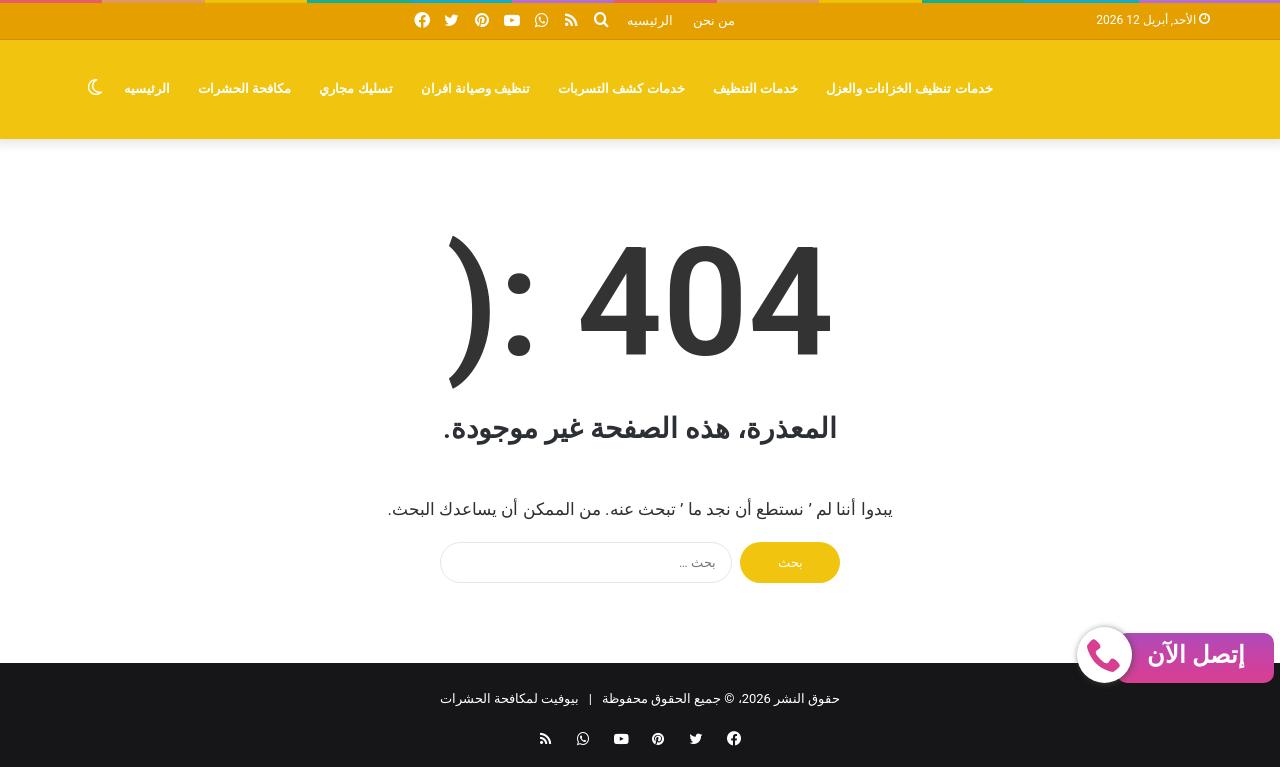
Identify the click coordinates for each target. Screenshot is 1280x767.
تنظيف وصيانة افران (476, 88)
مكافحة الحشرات (244, 88)
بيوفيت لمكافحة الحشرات (509, 698)
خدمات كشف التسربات (621, 88)
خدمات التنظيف (755, 88)
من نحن (714, 20)
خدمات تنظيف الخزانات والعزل (909, 88)
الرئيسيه (650, 20)
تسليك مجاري (355, 88)
